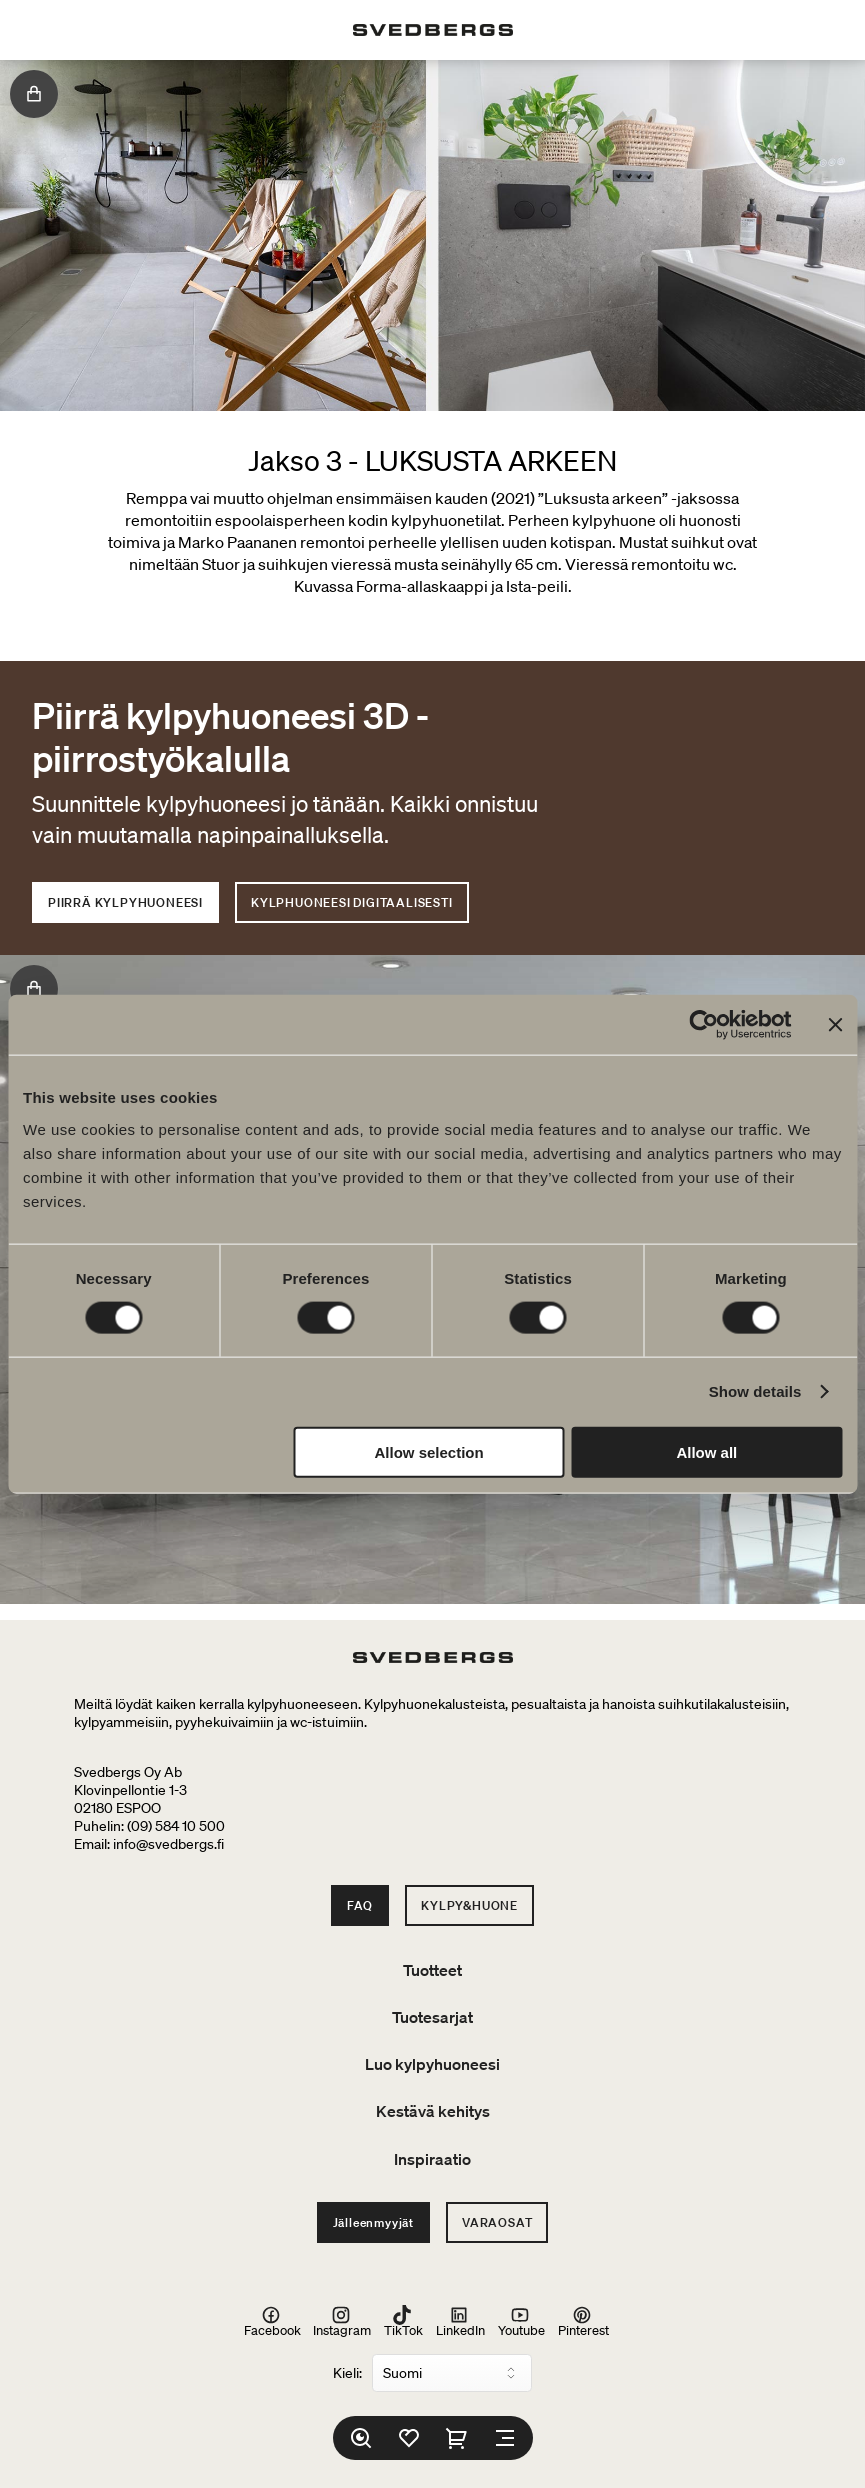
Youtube (521, 2322)
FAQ (360, 1905)
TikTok (403, 2322)
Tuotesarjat (432, 2017)
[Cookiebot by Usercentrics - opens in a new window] (703, 1025)
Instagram (342, 2322)
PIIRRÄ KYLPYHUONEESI (125, 902)
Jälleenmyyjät (373, 2222)
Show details (755, 1391)
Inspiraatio (432, 2159)
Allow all (706, 1451)
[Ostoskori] (457, 2438)
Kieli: (347, 2373)
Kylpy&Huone (469, 1905)
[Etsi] (361, 2438)
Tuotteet (432, 1970)
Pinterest (583, 2322)
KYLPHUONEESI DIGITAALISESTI (352, 902)
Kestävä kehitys (433, 2111)
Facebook (272, 2322)
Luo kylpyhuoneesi (432, 2064)
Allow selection (429, 1451)
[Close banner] (835, 1025)
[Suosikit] (409, 2438)
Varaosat (497, 2222)
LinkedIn (460, 2322)
